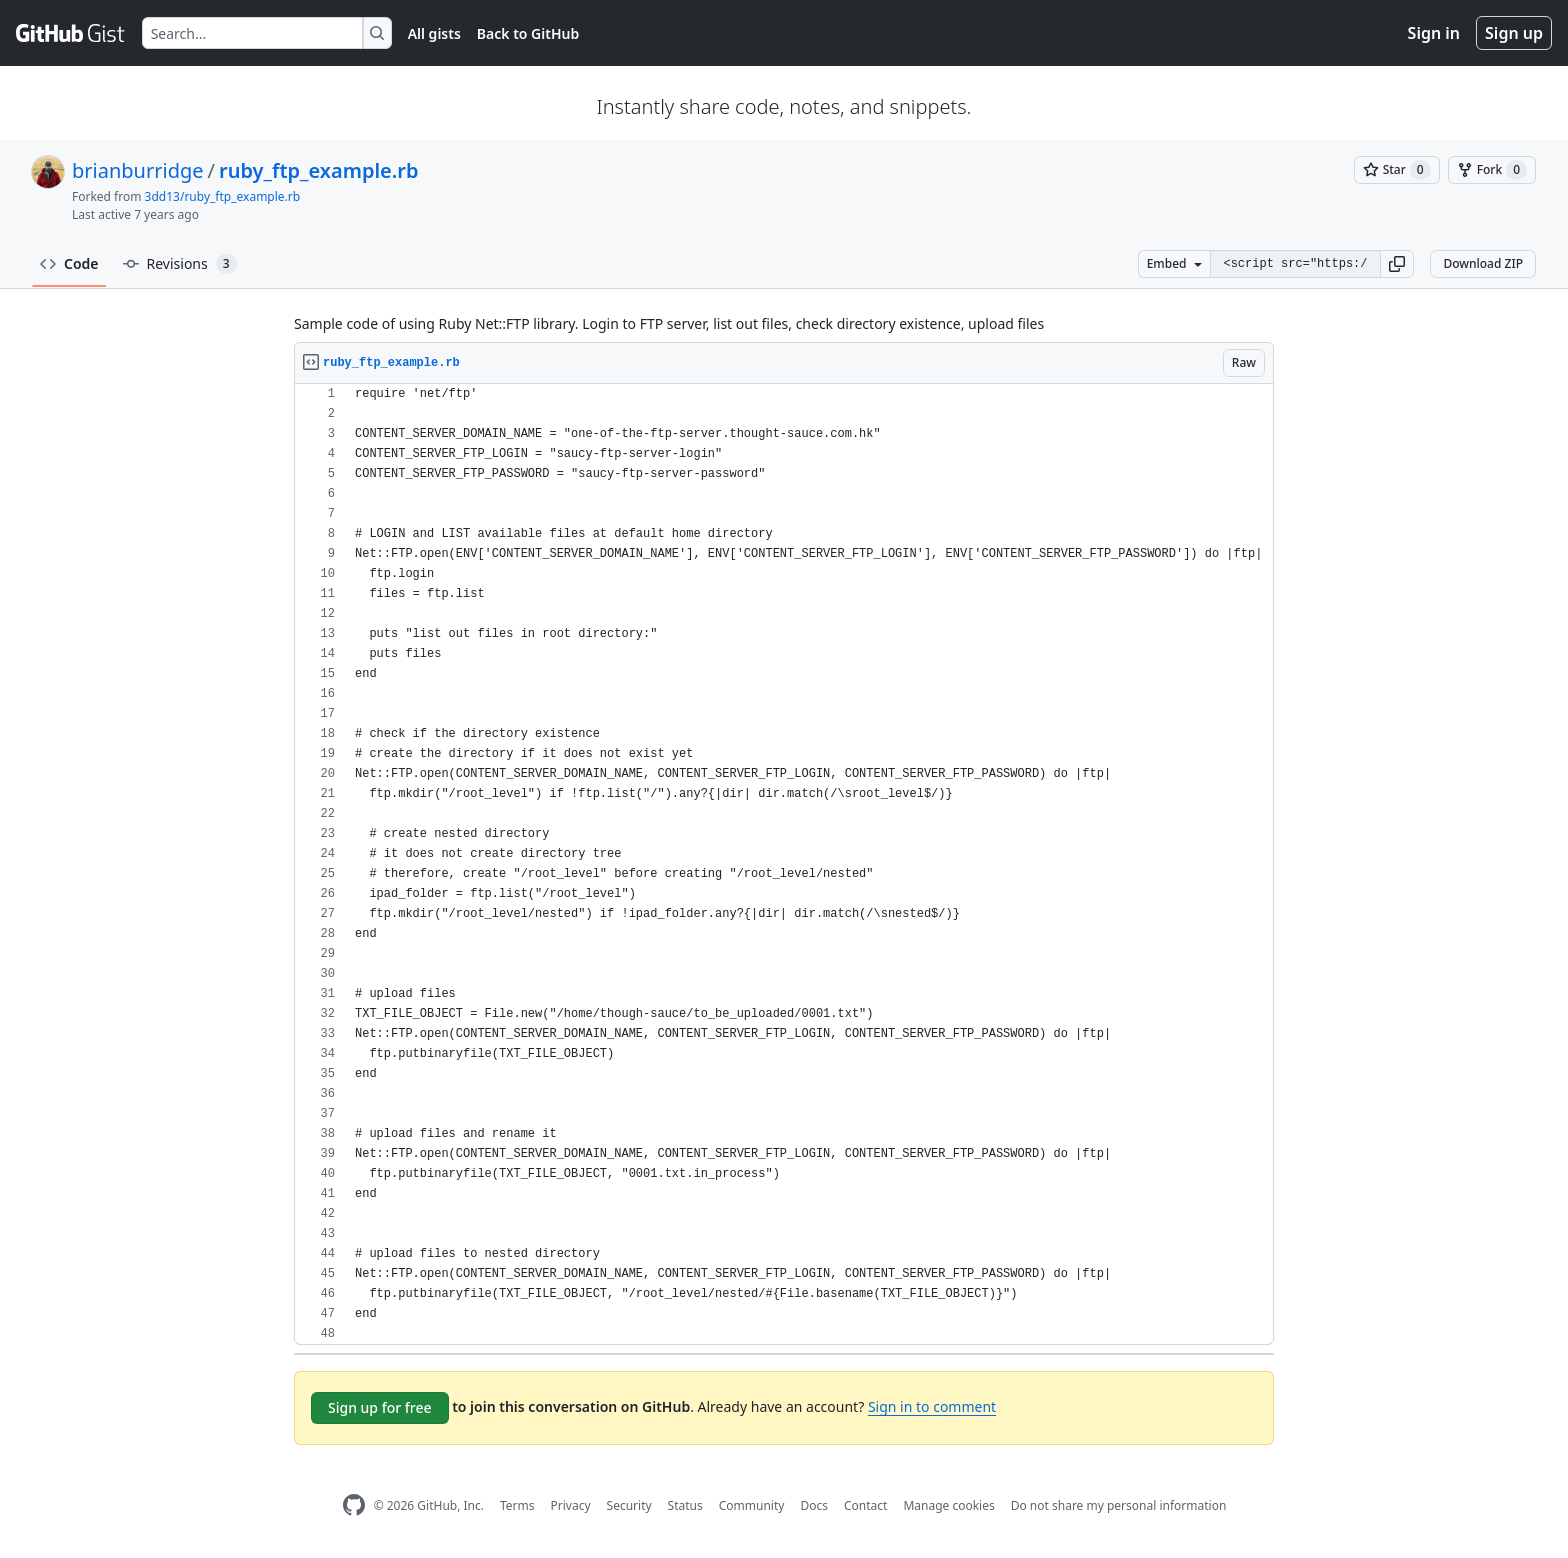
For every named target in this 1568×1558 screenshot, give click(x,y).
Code (69, 263)
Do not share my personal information (1119, 1505)
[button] (1397, 264)
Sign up (1514, 33)
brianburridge (138, 170)
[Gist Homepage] (71, 33)
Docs (814, 1505)
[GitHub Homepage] (354, 1505)
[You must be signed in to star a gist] (1397, 170)
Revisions (180, 264)
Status (685, 1505)
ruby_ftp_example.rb (319, 170)
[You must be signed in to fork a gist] (1492, 170)
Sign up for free (380, 1407)
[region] (784, 864)
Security (629, 1505)
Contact (865, 1505)
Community (752, 1505)
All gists (434, 33)
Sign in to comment (932, 1406)
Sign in (1434, 33)
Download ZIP (1483, 263)
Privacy (571, 1505)
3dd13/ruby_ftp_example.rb (223, 196)
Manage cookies (948, 1505)
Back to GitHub (528, 33)
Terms (517, 1505)
